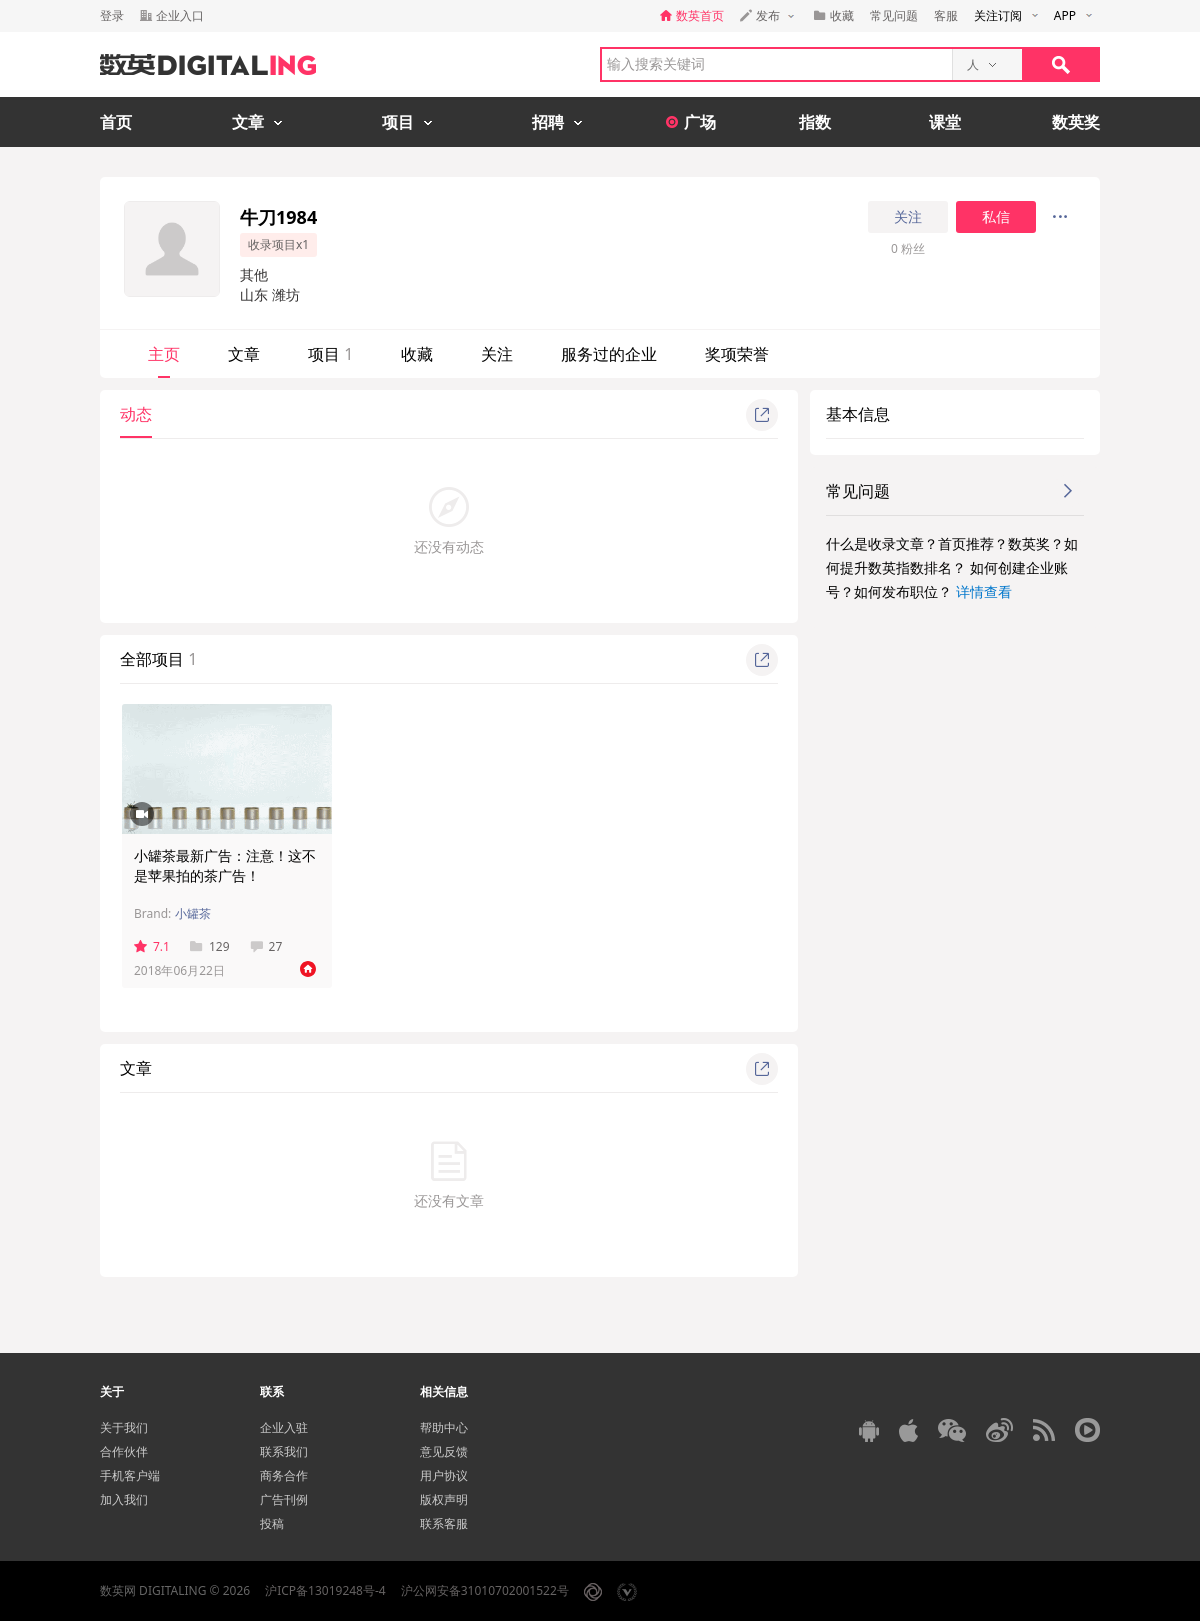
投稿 (272, 1523)
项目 (330, 354)
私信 (996, 217)
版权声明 (444, 1499)
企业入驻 (284, 1427)
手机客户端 (130, 1475)
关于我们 (124, 1427)
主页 (164, 354)
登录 (112, 15)
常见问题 (894, 15)
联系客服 (444, 1523)
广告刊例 (284, 1499)
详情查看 (984, 591)
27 (266, 946)
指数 (815, 122)
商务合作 (284, 1475)
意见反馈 (444, 1451)
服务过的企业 (609, 354)
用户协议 (444, 1475)
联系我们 (284, 1451)
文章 (244, 354)
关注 (908, 217)
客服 (946, 15)
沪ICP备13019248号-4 (325, 1590)
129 (210, 946)
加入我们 (124, 1499)
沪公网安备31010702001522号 (485, 1590)
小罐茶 (193, 913)
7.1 (152, 946)
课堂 (945, 122)
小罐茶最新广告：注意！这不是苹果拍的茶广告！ (225, 865)
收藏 (417, 354)
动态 (136, 414)
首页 (116, 122)
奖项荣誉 (737, 354)
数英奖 (1076, 122)
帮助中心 (444, 1427)
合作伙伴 (124, 1451)
